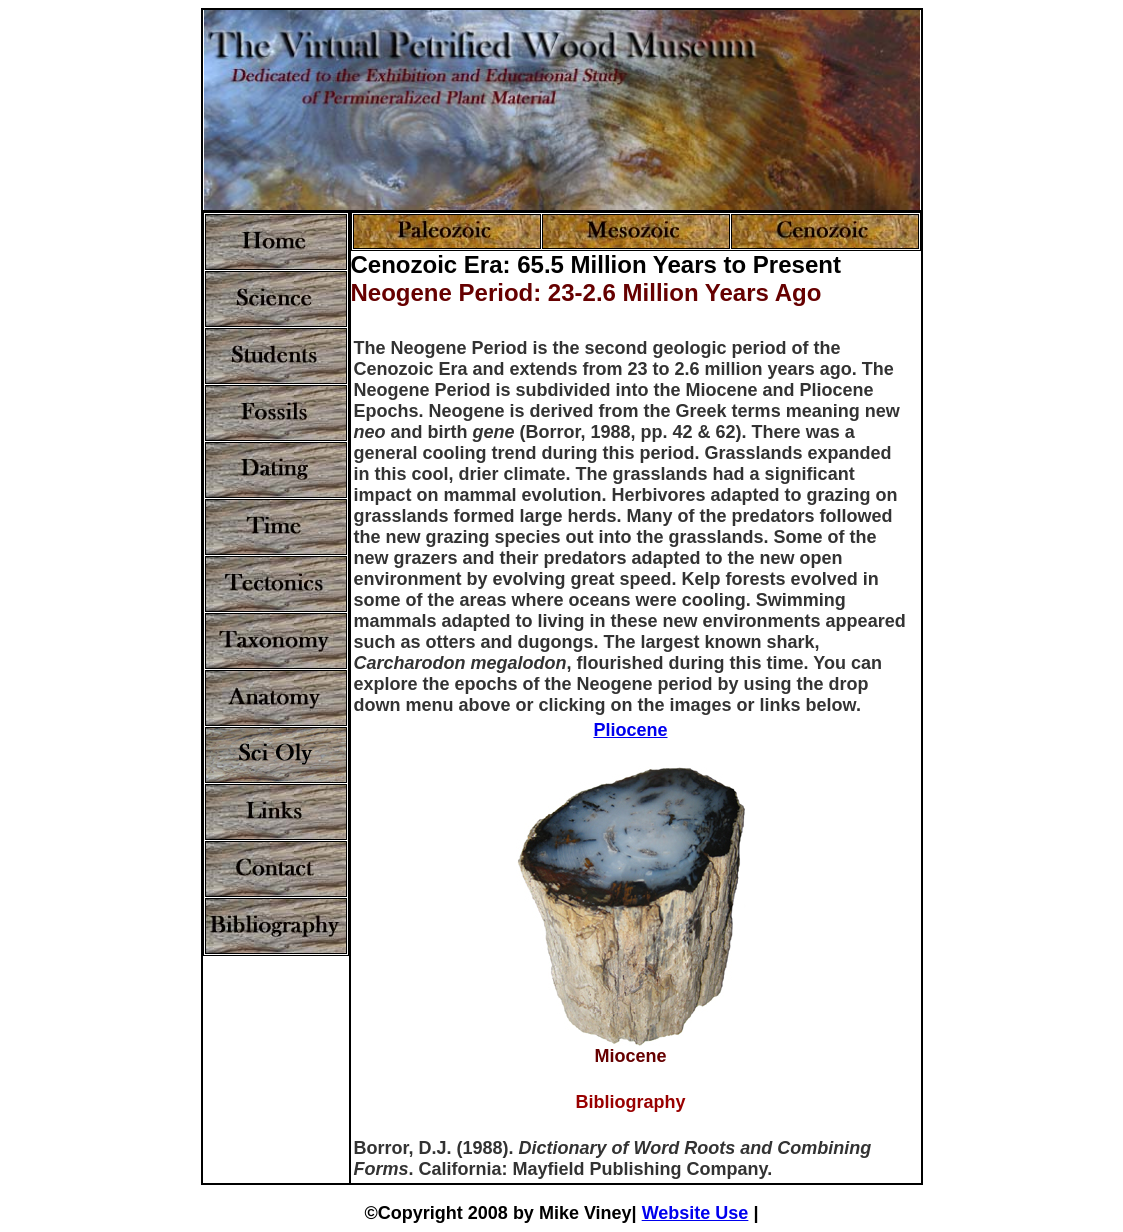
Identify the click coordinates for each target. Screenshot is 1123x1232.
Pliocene (630, 730)
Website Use (695, 1213)
